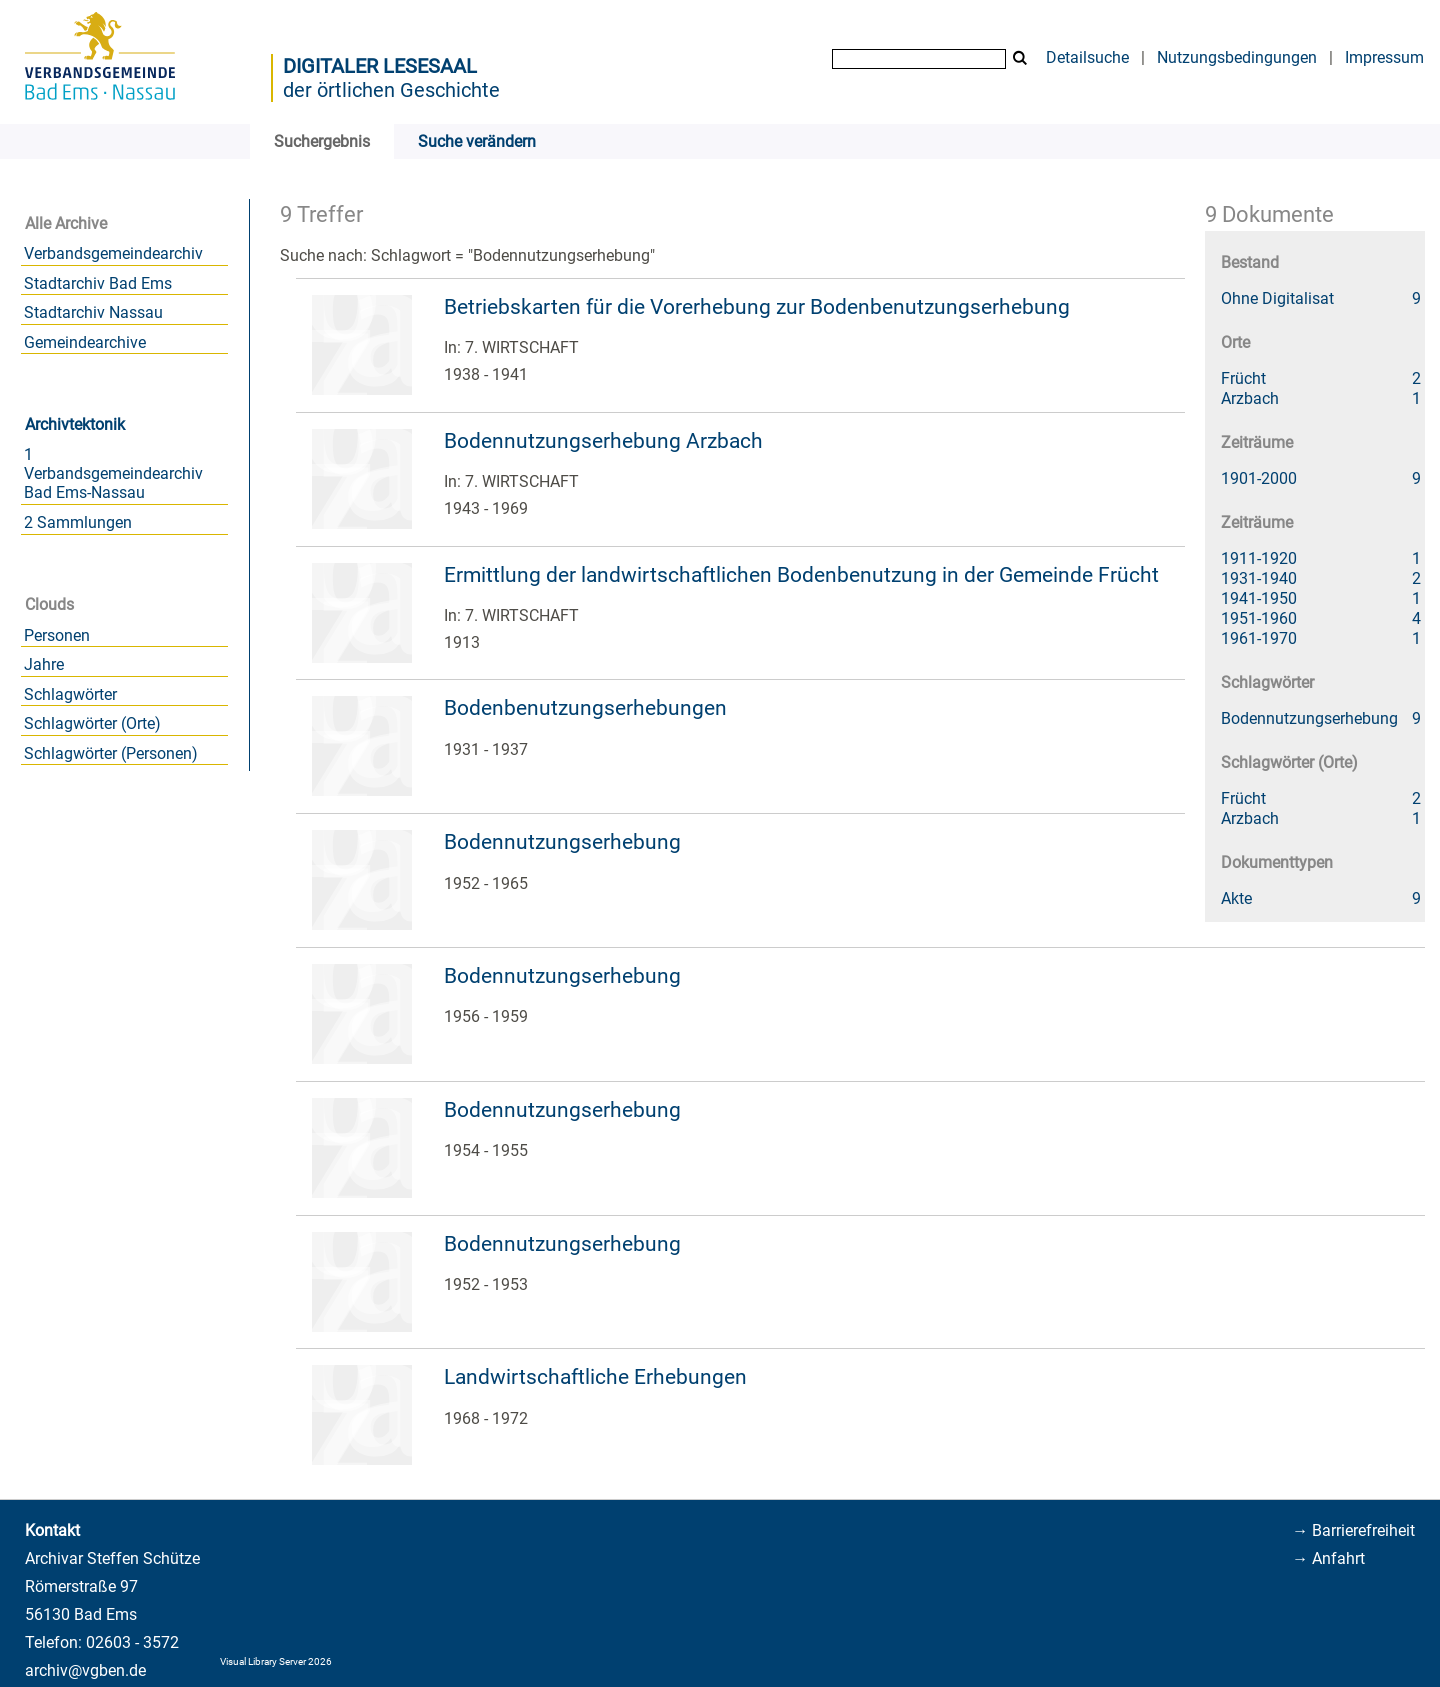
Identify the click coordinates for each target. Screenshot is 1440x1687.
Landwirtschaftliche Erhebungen (595, 1377)
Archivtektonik (75, 424)
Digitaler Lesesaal (380, 66)
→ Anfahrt (1328, 1558)
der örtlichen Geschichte (391, 90)
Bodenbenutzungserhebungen (585, 708)
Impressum (1384, 57)
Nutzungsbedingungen (1237, 57)
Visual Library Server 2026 (276, 1661)
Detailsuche (1087, 57)
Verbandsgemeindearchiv (113, 253)
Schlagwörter (70, 694)
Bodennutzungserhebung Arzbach (603, 441)
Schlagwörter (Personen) (111, 753)
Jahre (44, 664)
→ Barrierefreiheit (1353, 1530)
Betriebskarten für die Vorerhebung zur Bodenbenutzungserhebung (757, 307)
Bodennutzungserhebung (562, 842)
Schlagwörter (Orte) (92, 723)
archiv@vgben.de (85, 1670)
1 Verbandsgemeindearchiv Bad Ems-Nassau (113, 473)
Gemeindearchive (85, 342)
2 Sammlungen (78, 522)
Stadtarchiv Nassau (93, 312)
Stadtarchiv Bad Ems (98, 283)
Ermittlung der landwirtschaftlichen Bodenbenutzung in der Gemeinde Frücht (801, 575)
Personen (57, 635)
